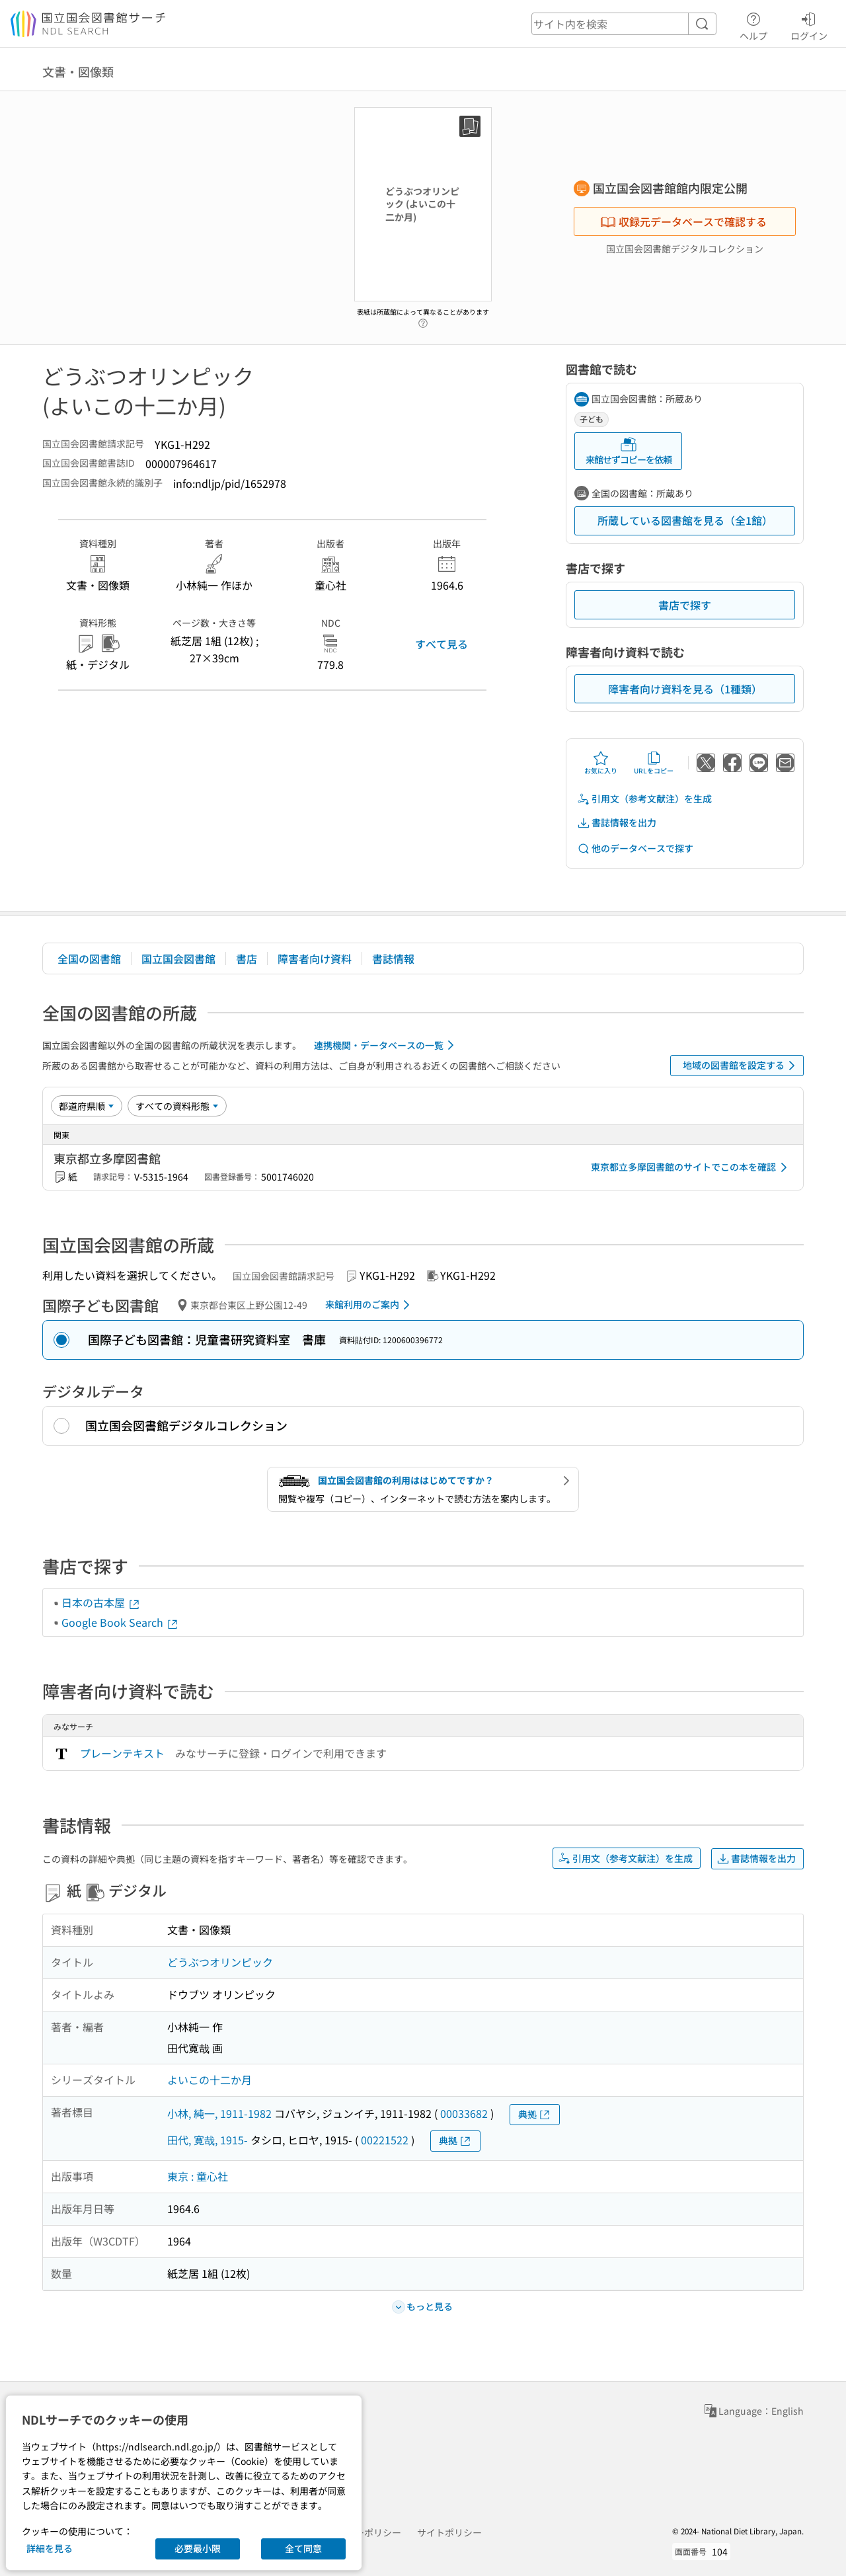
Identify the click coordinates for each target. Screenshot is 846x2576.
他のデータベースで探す (635, 848)
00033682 (464, 2113)
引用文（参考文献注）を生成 (644, 799)
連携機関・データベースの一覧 (386, 1045)
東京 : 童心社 (197, 2176)
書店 (246, 958)
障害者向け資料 (315, 958)
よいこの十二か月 (209, 2080)
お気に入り (600, 762)
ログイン (808, 24)
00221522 (384, 2140)
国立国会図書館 (178, 958)
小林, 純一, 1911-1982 (219, 2113)
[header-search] (623, 24)
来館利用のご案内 (369, 1305)
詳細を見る (49, 2548)
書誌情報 (393, 958)
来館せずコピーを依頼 (629, 451)
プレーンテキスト (122, 1753)
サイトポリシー (449, 2532)
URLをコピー (653, 762)
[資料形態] (177, 1105)
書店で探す (684, 605)
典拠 (534, 2114)
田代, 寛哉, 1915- (207, 2140)
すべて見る (441, 644)
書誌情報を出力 (616, 823)
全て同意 (303, 2548)
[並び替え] (86, 1105)
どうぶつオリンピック (220, 1962)
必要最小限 (197, 2548)
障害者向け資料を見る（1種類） (685, 689)
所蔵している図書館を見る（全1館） (685, 520)
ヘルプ (753, 24)
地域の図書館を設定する (741, 1065)
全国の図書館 (89, 958)
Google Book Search (120, 1622)
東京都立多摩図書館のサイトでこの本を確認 (691, 1167)
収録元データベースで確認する (683, 221)
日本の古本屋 (101, 1602)
